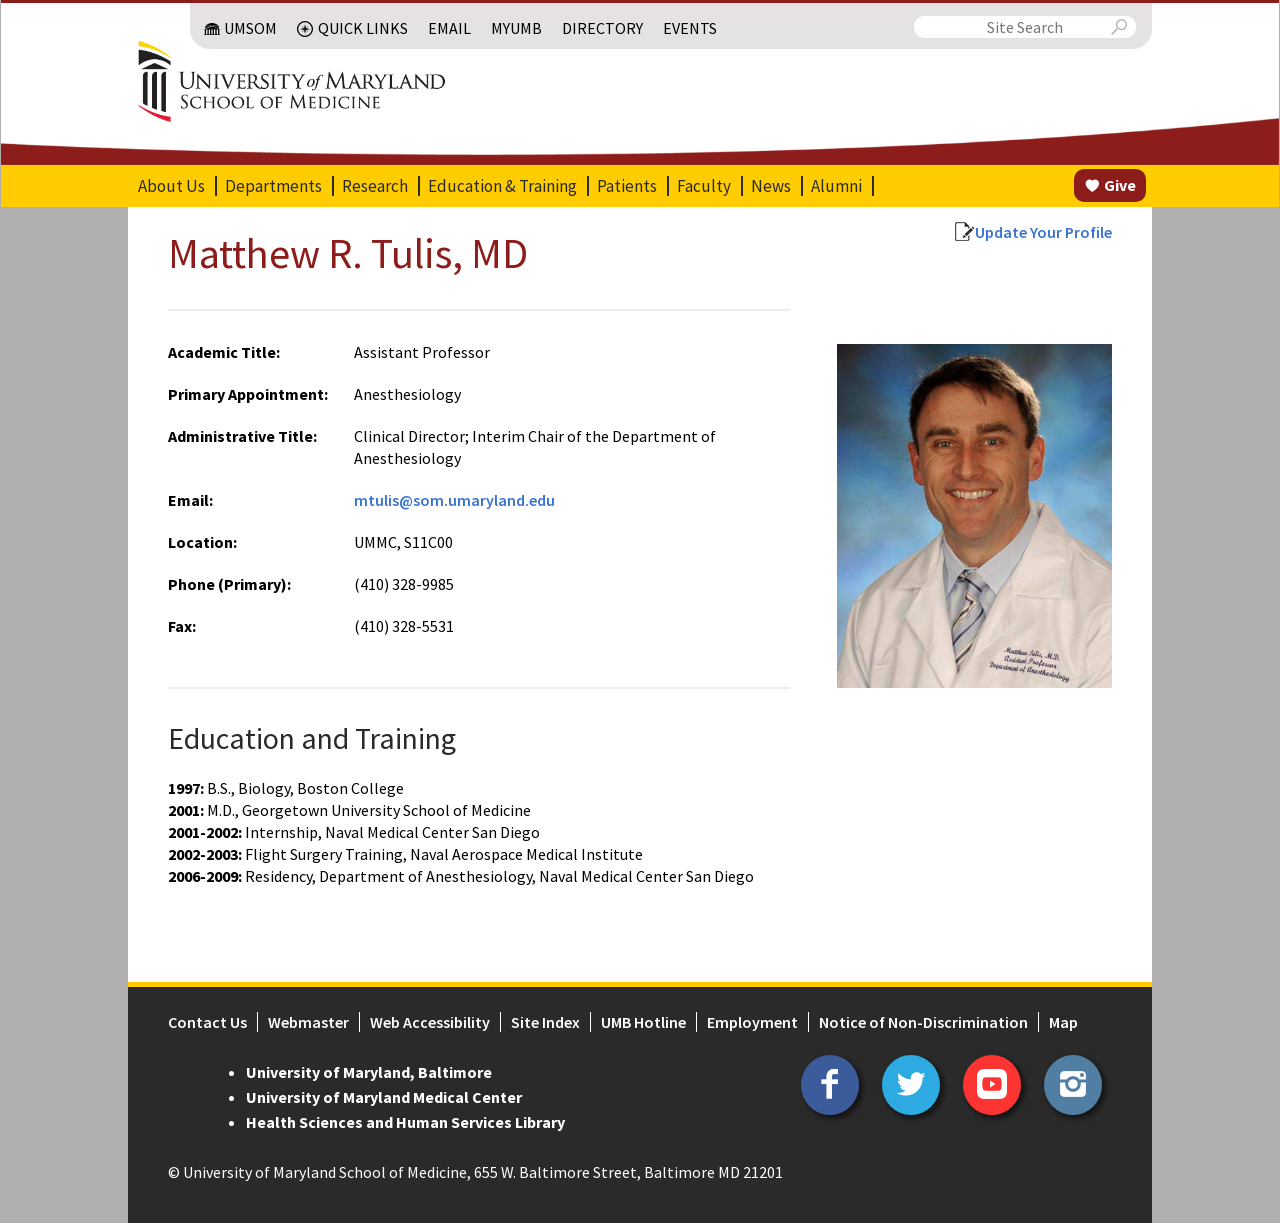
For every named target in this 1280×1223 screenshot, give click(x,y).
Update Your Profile (1043, 232)
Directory (602, 28)
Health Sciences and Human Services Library (405, 1122)
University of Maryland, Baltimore (369, 1072)
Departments (273, 186)
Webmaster (308, 1022)
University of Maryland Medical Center (384, 1097)
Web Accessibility (430, 1022)
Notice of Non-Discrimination (923, 1022)
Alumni (836, 186)
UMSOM (250, 28)
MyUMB (516, 28)
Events (690, 28)
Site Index (545, 1022)
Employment (752, 1022)
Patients (627, 186)
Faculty (704, 186)
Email (449, 28)
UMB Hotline (643, 1022)
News (771, 186)
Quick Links (363, 28)
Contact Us (207, 1022)
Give (1120, 185)
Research (375, 186)
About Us (171, 186)
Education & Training (502, 186)
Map (1063, 1022)
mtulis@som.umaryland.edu (454, 500)
